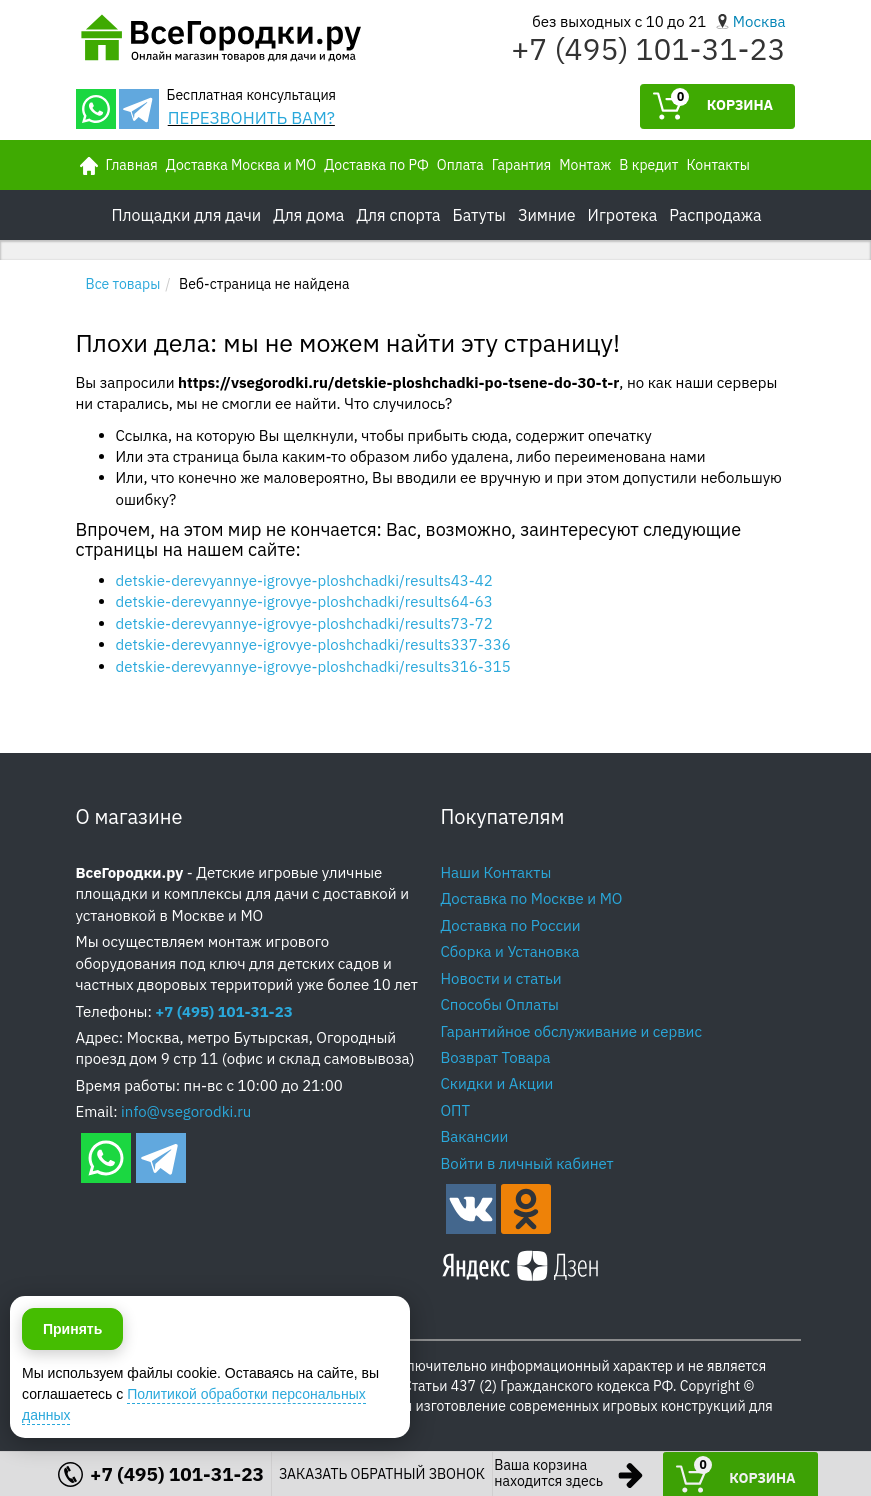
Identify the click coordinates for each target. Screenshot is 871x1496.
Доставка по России (511, 925)
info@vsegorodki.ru (186, 1111)
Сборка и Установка (510, 951)
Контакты (717, 165)
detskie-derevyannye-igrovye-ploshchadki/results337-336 (313, 644)
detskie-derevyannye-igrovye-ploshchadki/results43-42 (304, 580)
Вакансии (475, 1136)
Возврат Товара (496, 1057)
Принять (72, 1405)
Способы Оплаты (500, 1004)
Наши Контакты (496, 872)
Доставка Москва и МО (241, 165)
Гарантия (521, 165)
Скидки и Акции (497, 1083)
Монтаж (585, 165)
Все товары (123, 284)
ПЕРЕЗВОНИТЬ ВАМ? (251, 118)
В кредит (648, 165)
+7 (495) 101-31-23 (648, 48)
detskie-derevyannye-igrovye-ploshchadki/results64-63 (304, 601)
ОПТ (456, 1110)
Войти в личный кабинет (527, 1163)
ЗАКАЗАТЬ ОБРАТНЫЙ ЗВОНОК (382, 1474)
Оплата (460, 165)
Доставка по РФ (376, 165)
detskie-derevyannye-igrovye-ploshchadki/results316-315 (313, 666)
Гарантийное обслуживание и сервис (571, 1031)
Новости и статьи (501, 978)
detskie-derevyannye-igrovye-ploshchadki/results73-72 (304, 623)
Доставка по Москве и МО (532, 898)
